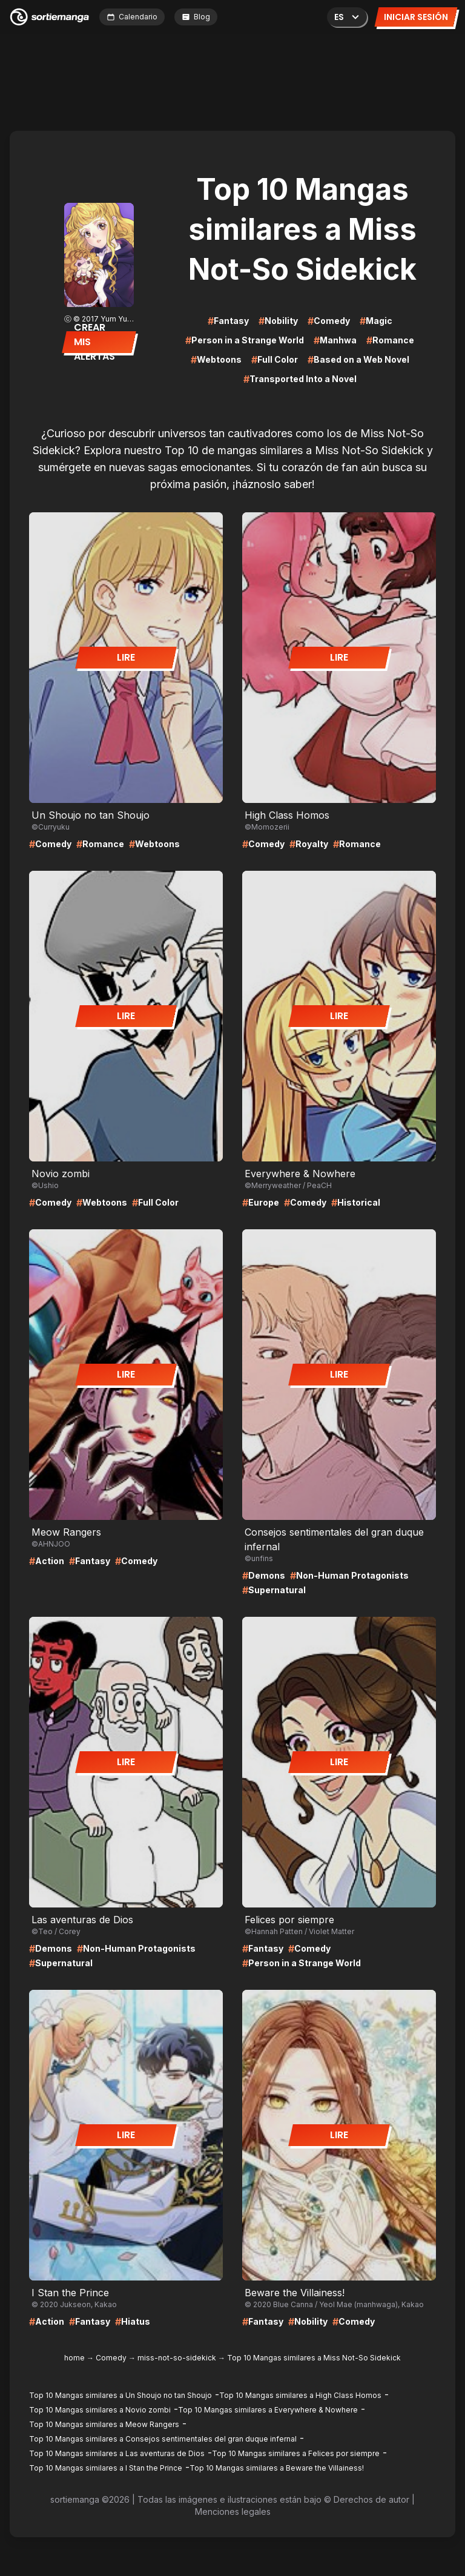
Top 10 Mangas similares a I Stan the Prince (105, 2467)
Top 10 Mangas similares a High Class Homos (300, 2395)
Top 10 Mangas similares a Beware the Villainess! (277, 2467)
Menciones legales (233, 2511)
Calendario (132, 16)
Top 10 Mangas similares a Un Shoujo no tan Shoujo (120, 2395)
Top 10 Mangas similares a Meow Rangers (104, 2424)
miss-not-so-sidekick (176, 2357)
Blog (196, 16)
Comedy (111, 2357)
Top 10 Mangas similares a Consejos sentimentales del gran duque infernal (163, 2438)
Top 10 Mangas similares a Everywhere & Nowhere (268, 2409)
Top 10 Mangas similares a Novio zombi (100, 2409)
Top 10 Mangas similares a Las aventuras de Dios (117, 2453)
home (74, 2357)
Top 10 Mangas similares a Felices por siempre (296, 2453)
